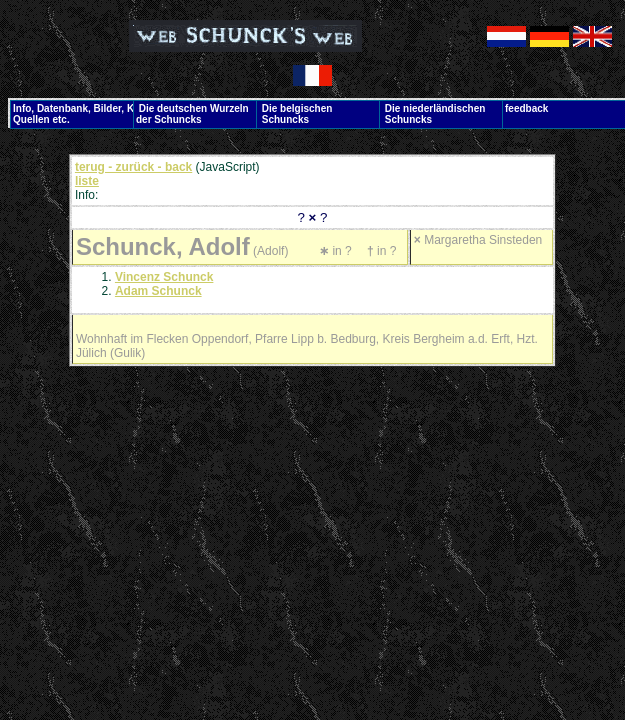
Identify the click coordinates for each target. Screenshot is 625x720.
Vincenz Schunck (164, 277)
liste (87, 181)
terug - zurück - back (133, 167)
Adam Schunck (158, 291)
